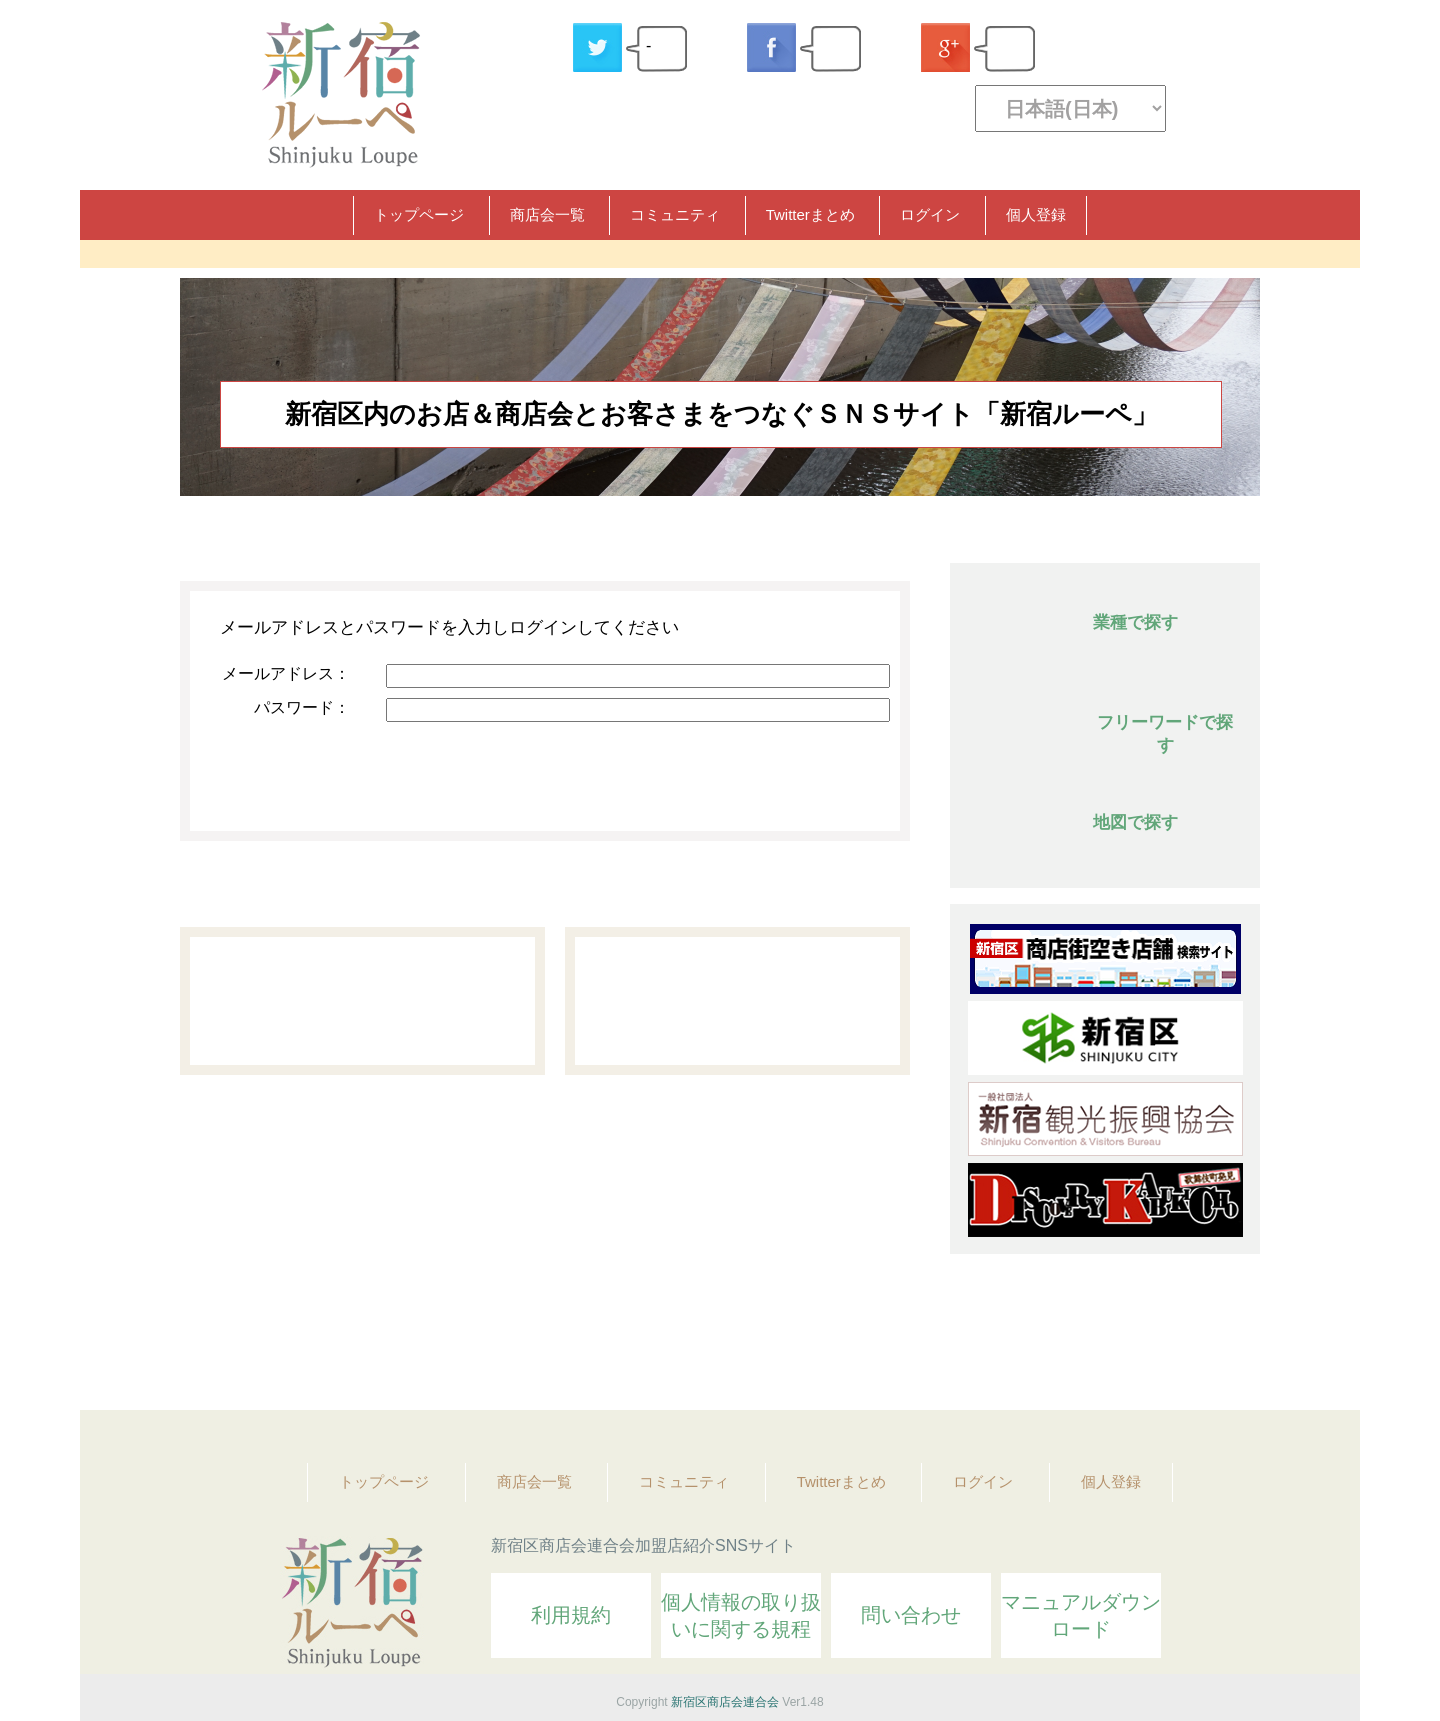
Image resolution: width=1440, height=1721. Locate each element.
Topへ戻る (1231, 1340)
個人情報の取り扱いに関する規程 (741, 1615)
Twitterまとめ (810, 214)
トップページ (419, 214)
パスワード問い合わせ (737, 1000)
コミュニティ (675, 214)
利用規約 (571, 1615)
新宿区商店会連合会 (725, 1702)
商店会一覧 (547, 214)
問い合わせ (911, 1615)
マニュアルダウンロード (1081, 1615)
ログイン (930, 214)
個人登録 (1036, 214)
